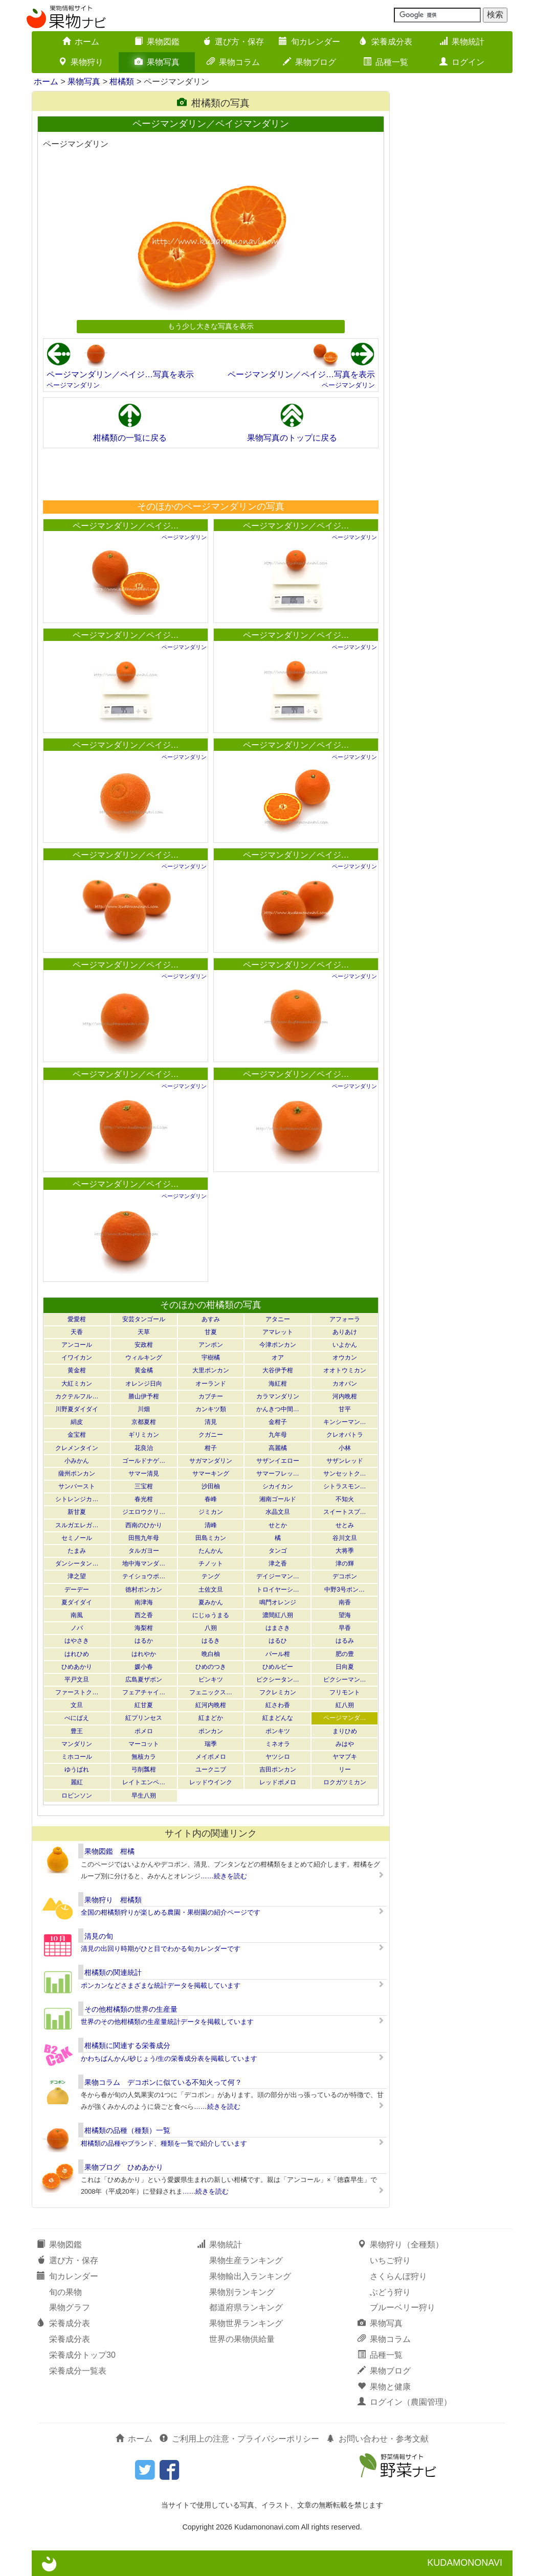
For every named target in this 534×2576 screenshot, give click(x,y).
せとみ (345, 1525)
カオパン (344, 1383)
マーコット (143, 1743)
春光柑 (144, 1499)
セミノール (76, 1538)
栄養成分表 (385, 41)
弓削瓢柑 (143, 1769)
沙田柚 (211, 1486)
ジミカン (210, 1511)
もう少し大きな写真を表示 (211, 326)
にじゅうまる (210, 1615)
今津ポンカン (277, 1344)
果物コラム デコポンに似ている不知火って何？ (163, 2082)
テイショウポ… (143, 1576)
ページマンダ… (344, 1717)
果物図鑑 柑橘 (109, 1851)
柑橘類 (121, 81)
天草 (144, 1332)
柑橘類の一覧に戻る (130, 437)
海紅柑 (278, 1383)
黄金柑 (77, 1370)
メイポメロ (210, 1756)
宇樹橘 (211, 1357)
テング (211, 1576)
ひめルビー (277, 1666)
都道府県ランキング (246, 2307)
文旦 (77, 1705)
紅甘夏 (144, 1705)
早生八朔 (143, 1795)
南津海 (144, 1602)
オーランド (210, 1383)
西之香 (144, 1615)
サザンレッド (344, 1460)
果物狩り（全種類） (400, 2244)
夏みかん (210, 1602)
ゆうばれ (76, 1769)
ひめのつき (210, 1666)
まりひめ (344, 1731)
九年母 (278, 1434)
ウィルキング (143, 1357)
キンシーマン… (344, 1421)
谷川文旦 (344, 1538)
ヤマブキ (344, 1756)
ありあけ (344, 1332)
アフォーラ (344, 1319)
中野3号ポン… (344, 1589)
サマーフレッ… (277, 1473)
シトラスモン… (344, 1486)
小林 (345, 1448)
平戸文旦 (76, 1679)
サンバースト (76, 1486)
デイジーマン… (277, 1576)
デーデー (76, 1589)
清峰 (211, 1525)
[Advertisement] (210, 473)
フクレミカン (277, 1692)
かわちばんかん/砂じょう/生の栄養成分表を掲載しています (169, 2058)
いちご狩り (390, 2260)
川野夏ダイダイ (76, 1409)
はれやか (143, 1654)
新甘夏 (77, 1511)
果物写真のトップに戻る (292, 437)
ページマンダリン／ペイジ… (126, 525)
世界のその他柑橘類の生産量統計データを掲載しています (167, 2022)
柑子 (211, 1448)
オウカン (344, 1357)
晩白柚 (211, 1654)
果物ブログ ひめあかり (123, 2167)
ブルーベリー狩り (402, 2307)
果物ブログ (309, 62)
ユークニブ (210, 1769)
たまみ (77, 1550)
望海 (345, 1615)
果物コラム (233, 62)
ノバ (77, 1627)
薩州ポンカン (76, 1473)
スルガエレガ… (76, 1525)
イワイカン (76, 1357)
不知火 (345, 1499)
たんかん (210, 1550)
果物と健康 (384, 2386)
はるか (144, 1640)
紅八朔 (345, 1705)
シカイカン (277, 1486)
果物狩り (80, 62)
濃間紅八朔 (277, 1615)
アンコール (76, 1344)
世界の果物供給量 (242, 2339)
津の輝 (345, 1563)
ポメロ (144, 1731)
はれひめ (76, 1654)
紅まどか (210, 1717)
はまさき (277, 1627)
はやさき (76, 1640)
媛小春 (144, 1666)
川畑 (144, 1409)
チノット (210, 1563)
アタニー (277, 1319)
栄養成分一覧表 (77, 2370)
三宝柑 (144, 1486)
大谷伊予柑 (277, 1370)
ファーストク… (76, 1692)
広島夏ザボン (143, 1679)
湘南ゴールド (277, 1499)
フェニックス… (210, 1692)
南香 (345, 1602)
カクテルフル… (76, 1396)
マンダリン (76, 1743)
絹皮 (77, 1421)
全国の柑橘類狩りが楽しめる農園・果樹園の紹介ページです (170, 1912)
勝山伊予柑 (143, 1396)
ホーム (80, 41)
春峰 (211, 1499)
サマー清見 (143, 1473)
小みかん (76, 1460)
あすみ (211, 1319)
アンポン (210, 1344)
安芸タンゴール (143, 1319)
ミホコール (76, 1756)
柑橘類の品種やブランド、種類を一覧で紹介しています (164, 2143)
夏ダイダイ (76, 1602)
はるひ (278, 1640)
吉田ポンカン (277, 1769)
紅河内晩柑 (210, 1705)
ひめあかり (76, 1666)
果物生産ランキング (246, 2260)
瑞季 (211, 1743)
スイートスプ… (344, 1511)
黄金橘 (144, 1370)
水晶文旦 (277, 1511)
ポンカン (210, 1731)
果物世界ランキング (246, 2323)
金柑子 (278, 1421)
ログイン (461, 62)
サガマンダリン (210, 1460)
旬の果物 (65, 2292)
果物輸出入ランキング (250, 2276)
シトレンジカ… (76, 1499)
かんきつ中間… (277, 1409)
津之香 (278, 1563)
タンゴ (278, 1550)
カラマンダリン (277, 1396)
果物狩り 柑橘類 (113, 1900)
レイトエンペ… (143, 1782)
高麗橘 (278, 1448)
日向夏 (345, 1666)
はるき (211, 1640)
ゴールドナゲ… (143, 1460)
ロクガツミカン (344, 1782)
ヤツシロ (277, 1756)
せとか (278, 1525)
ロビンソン (76, 1795)
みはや (345, 1743)
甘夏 (211, 1332)
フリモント (344, 1692)
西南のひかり (143, 1525)
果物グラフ (69, 2307)
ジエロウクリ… (143, 1511)
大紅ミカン (76, 1383)
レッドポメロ (277, 1782)
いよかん (344, 1344)
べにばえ (76, 1717)
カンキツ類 (210, 1409)
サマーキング (210, 1473)
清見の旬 (98, 1936)
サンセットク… (344, 1473)
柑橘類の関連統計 (113, 1972)
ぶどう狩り (390, 2292)
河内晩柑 (344, 1396)
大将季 (345, 1550)
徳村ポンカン (143, 1589)
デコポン (344, 1576)
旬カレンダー (309, 41)
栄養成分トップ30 (82, 2355)
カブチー (210, 1396)
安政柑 (144, 1344)
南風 (77, 1615)
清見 (211, 1421)
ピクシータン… (277, 1679)
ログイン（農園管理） (405, 2402)
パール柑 (277, 1654)
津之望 (77, 1576)
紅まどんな (277, 1717)
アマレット (277, 1332)
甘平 (345, 1409)
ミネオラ (277, 1743)
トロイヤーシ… (277, 1589)
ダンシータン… (76, 1563)
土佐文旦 (210, 1589)
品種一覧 (385, 62)
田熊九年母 (143, 1538)
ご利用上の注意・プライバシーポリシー (239, 2438)
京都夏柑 (143, 1421)
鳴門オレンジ (277, 1602)
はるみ (345, 1640)
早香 (345, 1627)
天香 (77, 1332)
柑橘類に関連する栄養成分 (127, 2045)
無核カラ (143, 1756)
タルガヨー (143, 1550)
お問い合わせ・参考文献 (377, 2438)
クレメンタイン (76, 1448)
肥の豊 (345, 1654)
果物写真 (157, 62)
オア (278, 1357)
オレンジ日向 (143, 1383)
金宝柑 (77, 1434)
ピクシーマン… (344, 1679)
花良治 (144, 1448)
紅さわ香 (277, 1705)
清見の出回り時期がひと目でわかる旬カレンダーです (160, 1948)
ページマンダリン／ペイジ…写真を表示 (120, 374)
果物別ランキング (242, 2292)
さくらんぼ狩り (398, 2276)
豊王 (77, 1731)
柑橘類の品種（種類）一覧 (127, 2130)
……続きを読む (224, 1876)
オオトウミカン (344, 1370)
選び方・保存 (233, 41)
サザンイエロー (277, 1460)
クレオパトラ (344, 1434)
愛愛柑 (77, 1319)
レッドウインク (210, 1782)
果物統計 (461, 41)
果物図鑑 (157, 41)
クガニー (210, 1434)
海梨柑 (144, 1627)
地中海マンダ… (143, 1563)
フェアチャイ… (143, 1692)
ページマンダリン (73, 385)
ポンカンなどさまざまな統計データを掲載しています (160, 1985)
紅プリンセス (143, 1717)
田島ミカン (210, 1538)
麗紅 (77, 1782)
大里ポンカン (210, 1370)
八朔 (211, 1627)
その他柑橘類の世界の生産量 (130, 2009)
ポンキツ (277, 1731)
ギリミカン (143, 1434)
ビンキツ (210, 1679)
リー (345, 1769)
